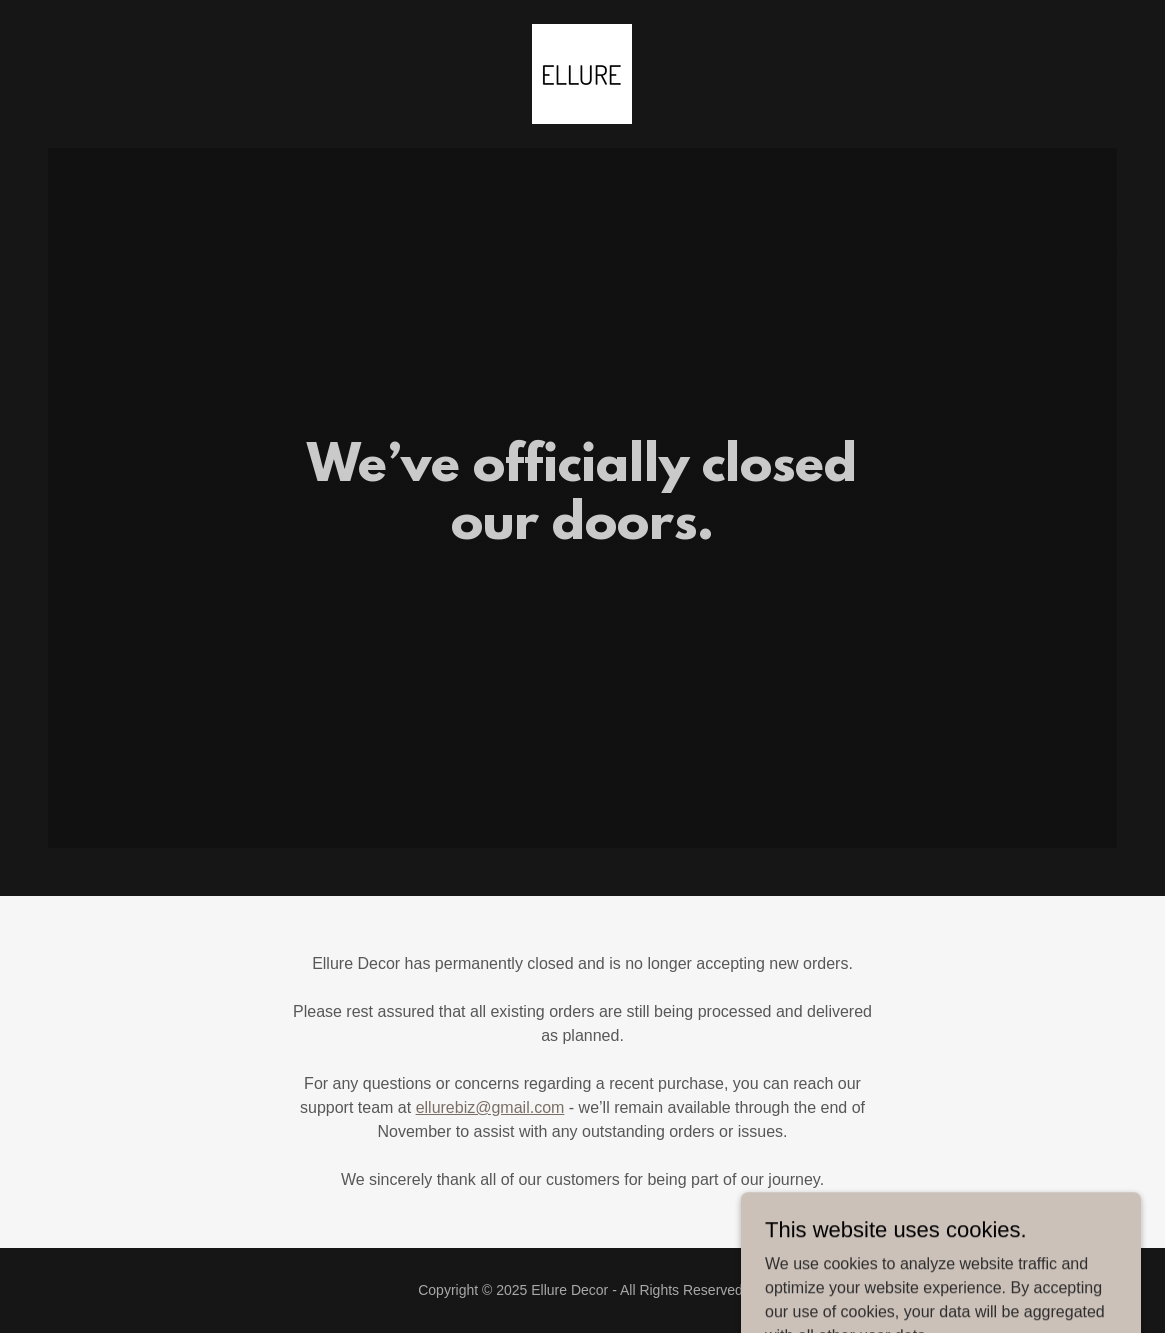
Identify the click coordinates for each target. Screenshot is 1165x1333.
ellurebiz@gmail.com (490, 1107)
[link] (582, 72)
